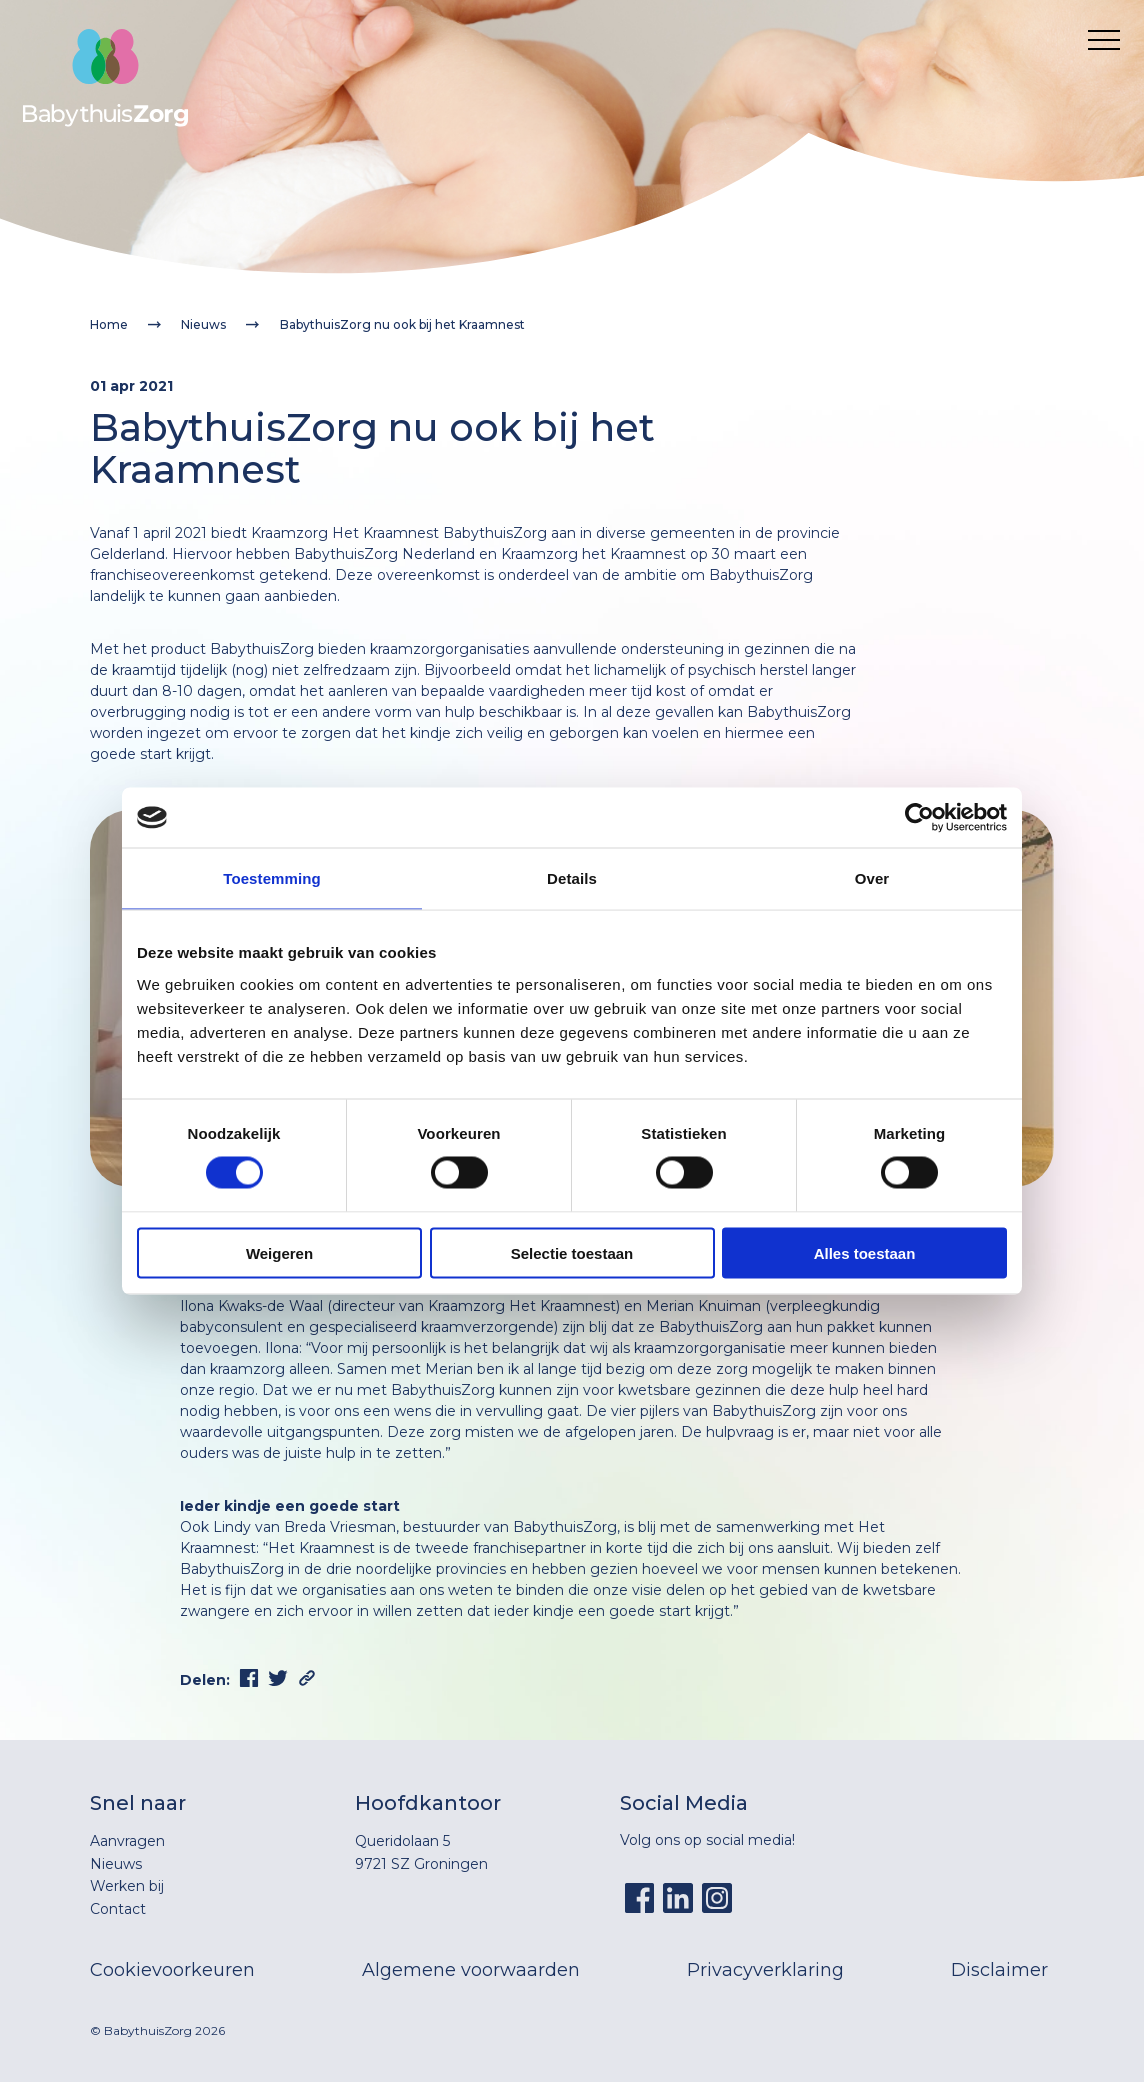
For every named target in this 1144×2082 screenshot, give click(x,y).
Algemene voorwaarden (471, 1970)
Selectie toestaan (572, 1252)
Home (109, 324)
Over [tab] (872, 878)
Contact (118, 1909)
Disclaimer (999, 1970)
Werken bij (127, 1886)
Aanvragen (127, 1841)
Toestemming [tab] (272, 878)
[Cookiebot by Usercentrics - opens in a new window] (919, 818)
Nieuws (203, 324)
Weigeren (279, 1252)
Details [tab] (572, 878)
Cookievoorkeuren (172, 1970)
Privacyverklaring (765, 1970)
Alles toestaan (865, 1252)
